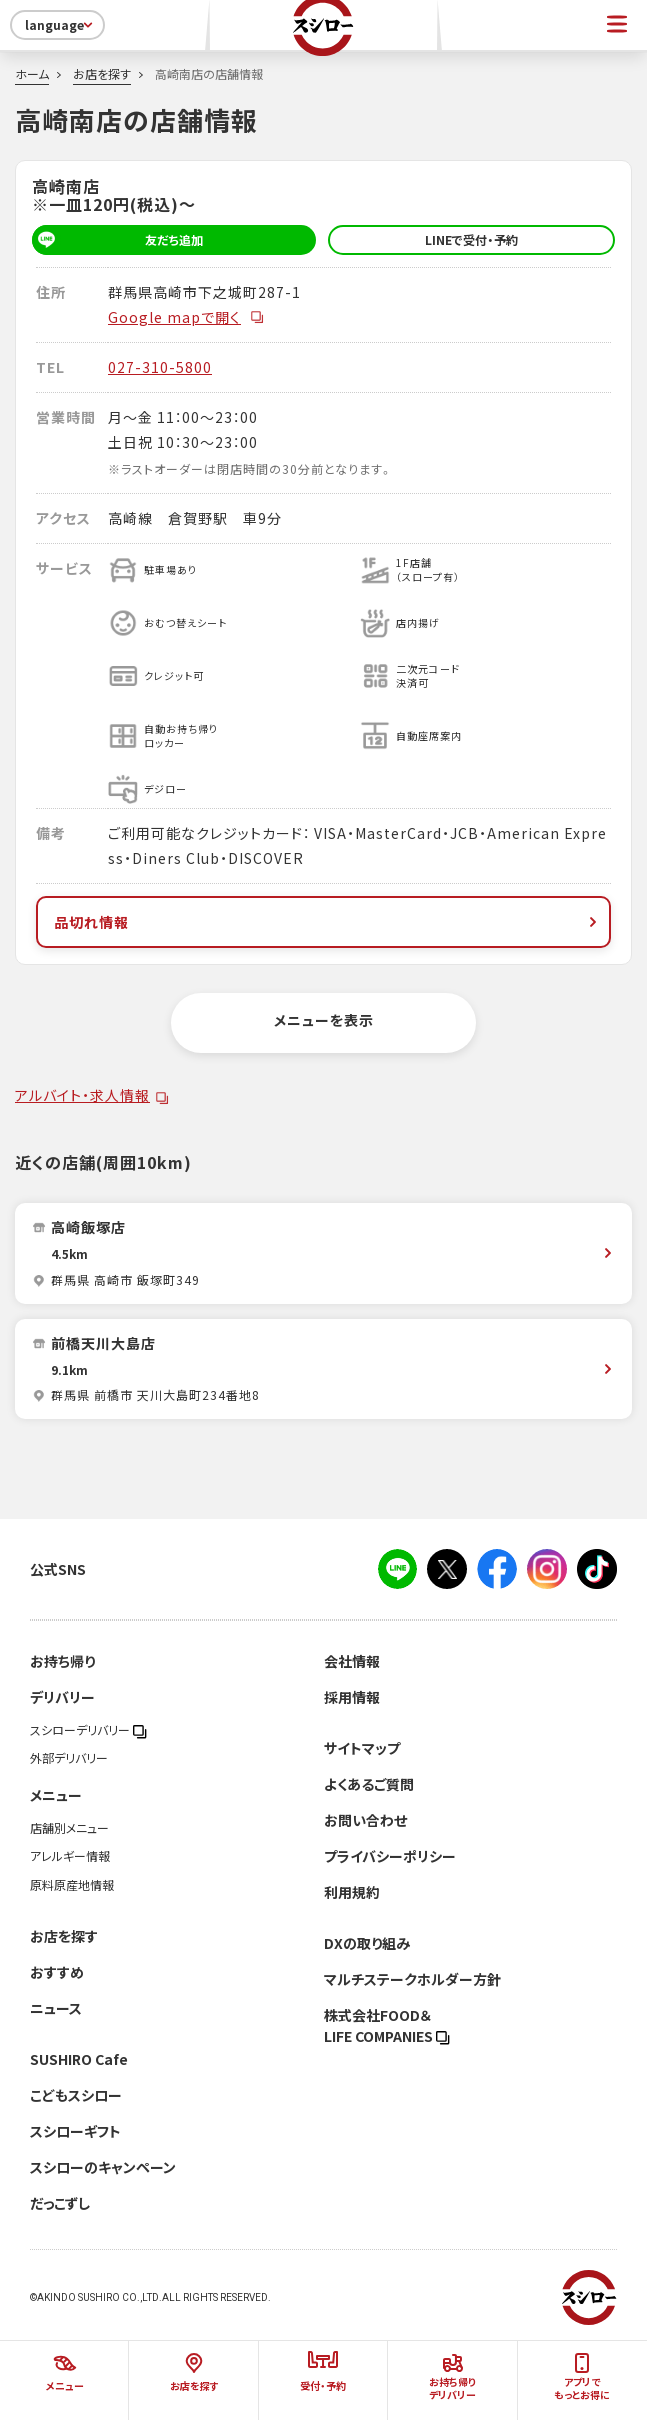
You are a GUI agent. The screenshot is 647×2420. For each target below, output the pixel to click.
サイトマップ (362, 1748)
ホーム (32, 74)
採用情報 (352, 1697)
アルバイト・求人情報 (82, 1095)
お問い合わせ (365, 1820)
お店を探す (102, 74)
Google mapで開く (186, 317)
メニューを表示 (324, 1020)
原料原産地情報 (72, 1885)
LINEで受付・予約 (471, 240)
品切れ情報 (327, 922)
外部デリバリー (69, 1758)
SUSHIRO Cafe (79, 2059)
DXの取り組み (367, 1943)
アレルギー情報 (70, 1856)
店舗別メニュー (69, 1828)
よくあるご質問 (369, 1784)
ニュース (56, 2008)
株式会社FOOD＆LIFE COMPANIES (387, 2025)
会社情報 (352, 1661)
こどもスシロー (76, 2095)
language (60, 25)
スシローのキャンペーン (103, 2167)
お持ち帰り (62, 1661)
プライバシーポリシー (390, 1856)
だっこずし (60, 2203)
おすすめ (57, 1972)
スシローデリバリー (88, 1730)
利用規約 (352, 1892)
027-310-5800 (160, 367)
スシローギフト (75, 2131)
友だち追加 (117, 240)
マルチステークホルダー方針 (412, 1979)
